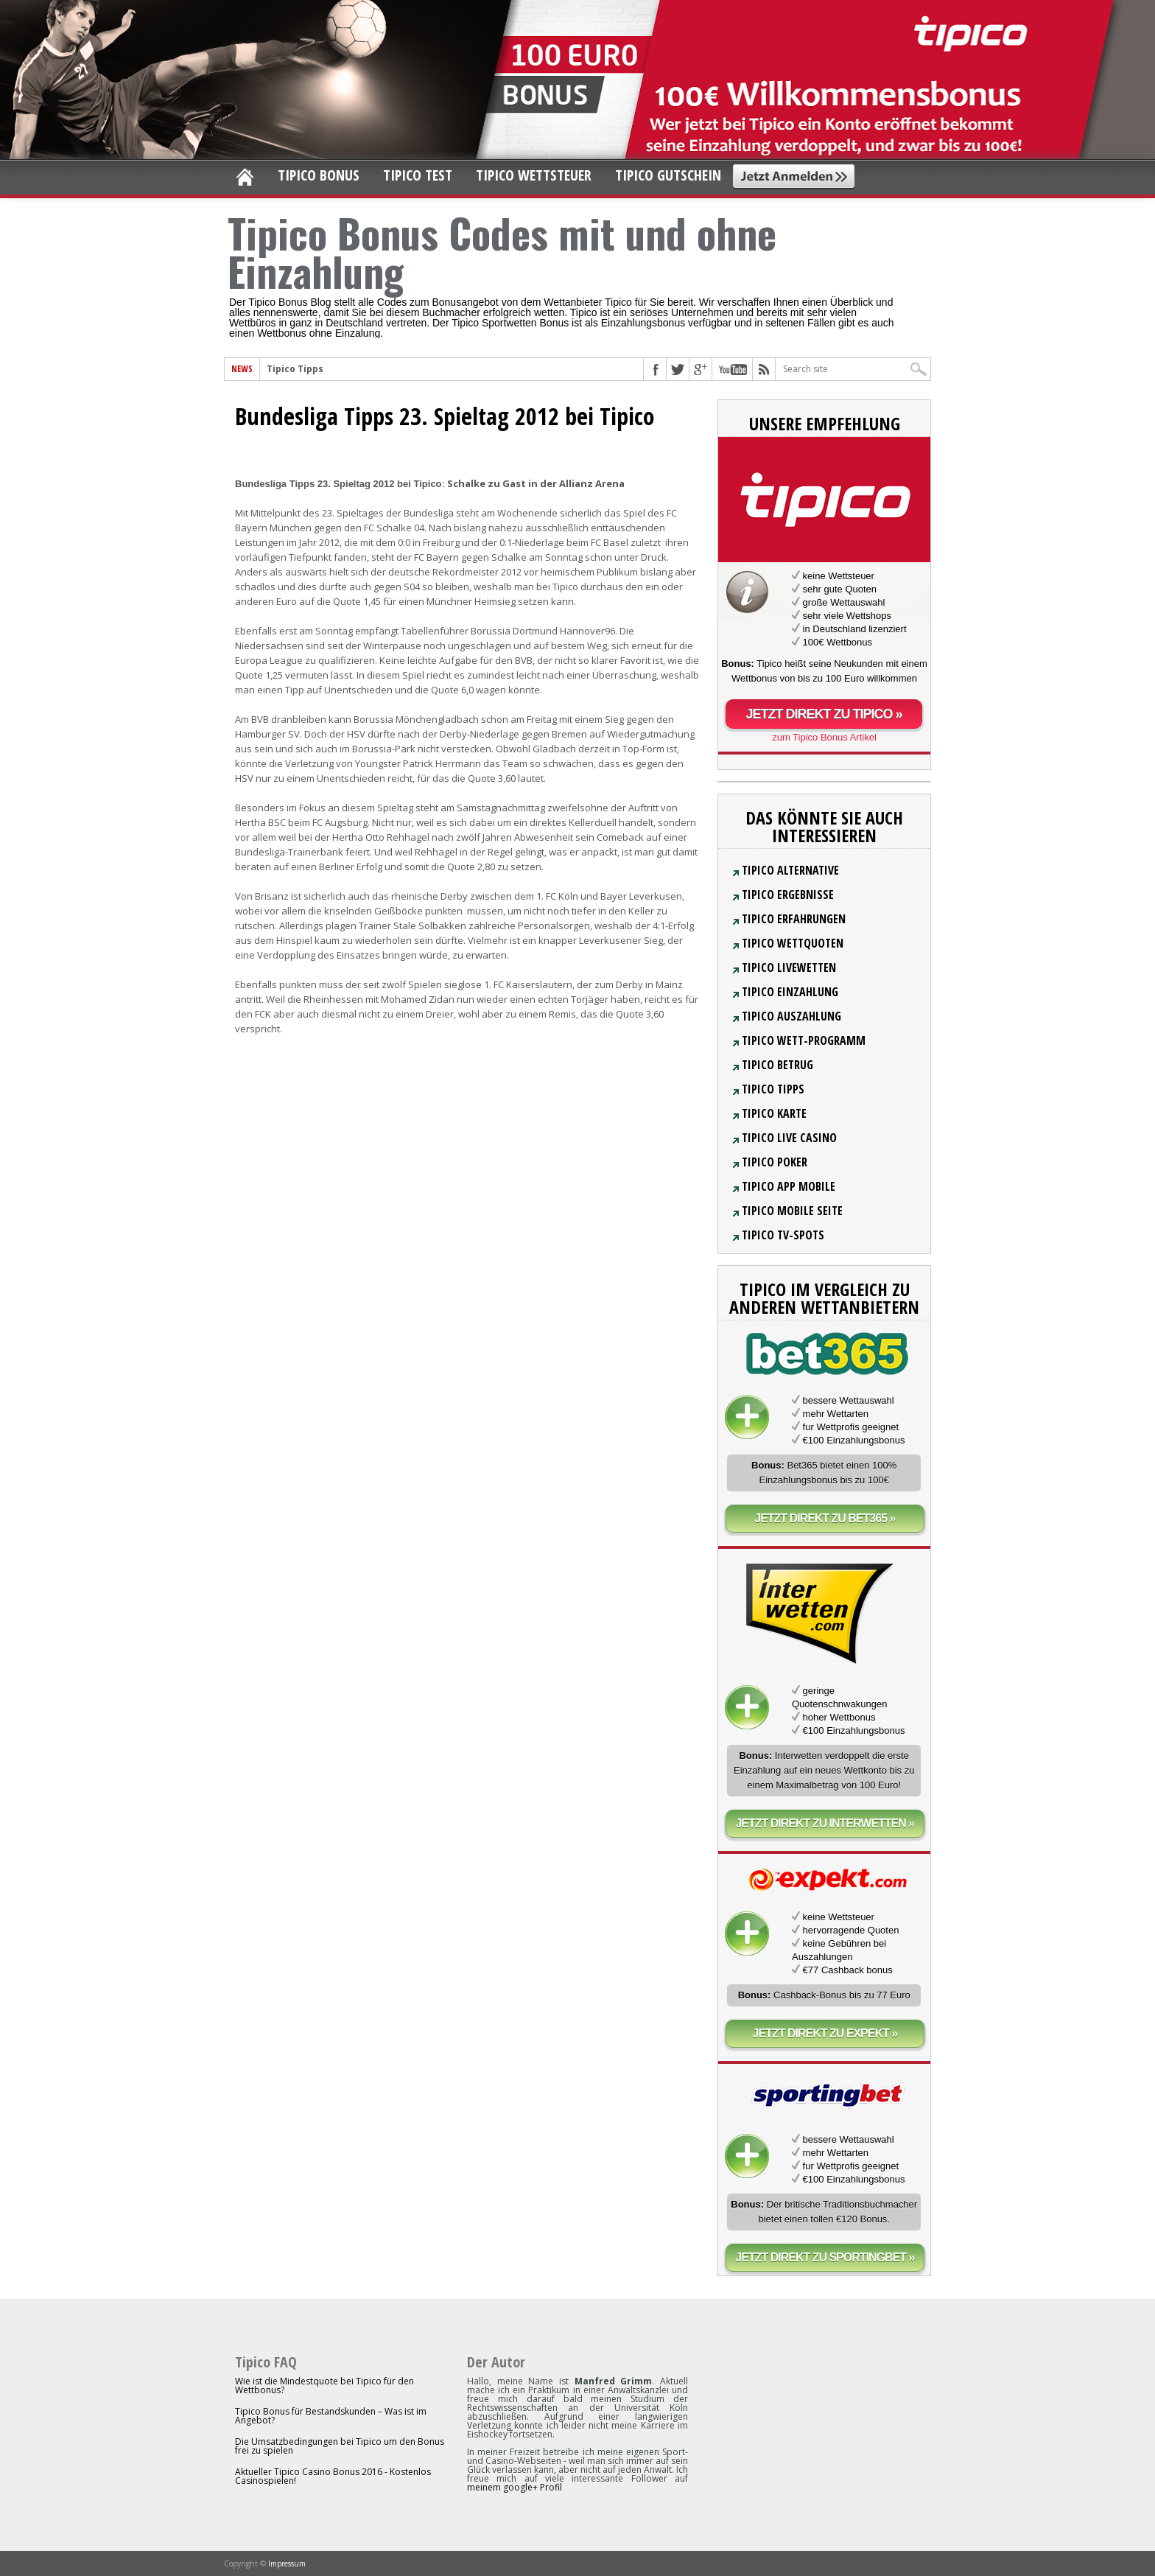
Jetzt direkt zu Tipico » (823, 714)
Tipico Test (417, 175)
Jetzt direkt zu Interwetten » (824, 1823)
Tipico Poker (774, 1162)
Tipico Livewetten (789, 967)
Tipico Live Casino (789, 1138)
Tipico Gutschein (668, 175)
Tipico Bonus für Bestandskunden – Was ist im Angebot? (330, 2415)
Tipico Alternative (790, 870)
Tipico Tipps (295, 369)
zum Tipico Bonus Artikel (824, 737)
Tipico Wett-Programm (804, 1040)
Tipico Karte (774, 1113)
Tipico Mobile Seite (792, 1211)
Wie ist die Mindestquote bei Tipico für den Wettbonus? (324, 2385)
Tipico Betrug (777, 1065)
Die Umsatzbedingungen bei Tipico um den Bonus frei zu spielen (339, 2446)
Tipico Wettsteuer (533, 175)
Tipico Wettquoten (792, 943)
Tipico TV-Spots (783, 1235)
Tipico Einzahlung (790, 992)
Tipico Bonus (318, 175)
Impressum (287, 2563)
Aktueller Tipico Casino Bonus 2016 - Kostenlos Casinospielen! (333, 2476)
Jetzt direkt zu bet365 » (824, 1518)
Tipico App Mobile (788, 1186)
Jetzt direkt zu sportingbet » (824, 2257)
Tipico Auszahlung (791, 1016)
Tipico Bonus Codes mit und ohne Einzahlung (502, 251)
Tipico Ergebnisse (788, 894)
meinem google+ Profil (514, 2487)
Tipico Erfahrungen (794, 919)
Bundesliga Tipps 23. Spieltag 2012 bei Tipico (444, 416)
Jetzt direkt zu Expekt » (825, 2033)
